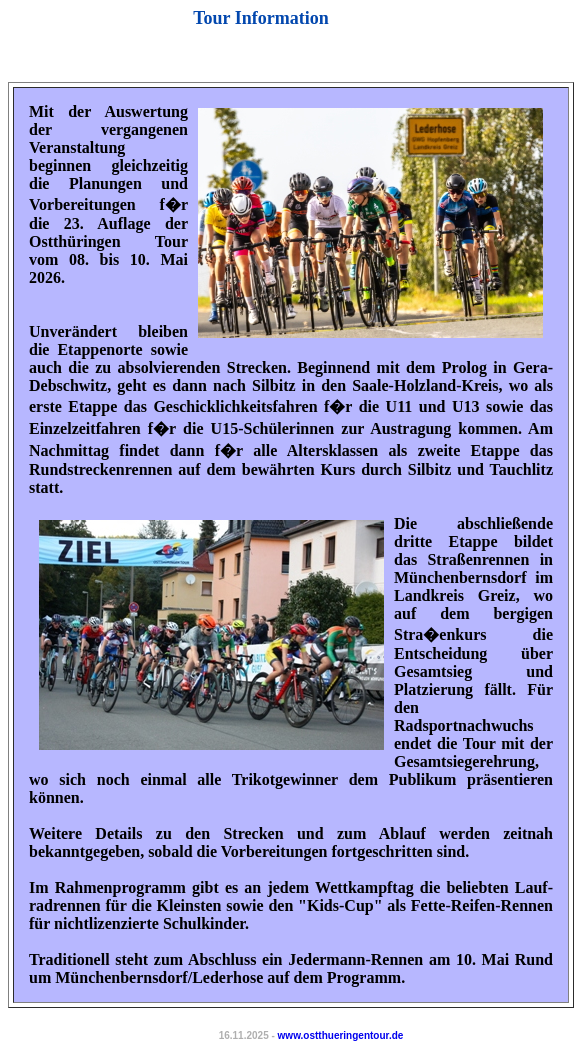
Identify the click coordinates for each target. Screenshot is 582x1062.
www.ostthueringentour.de (341, 1035)
